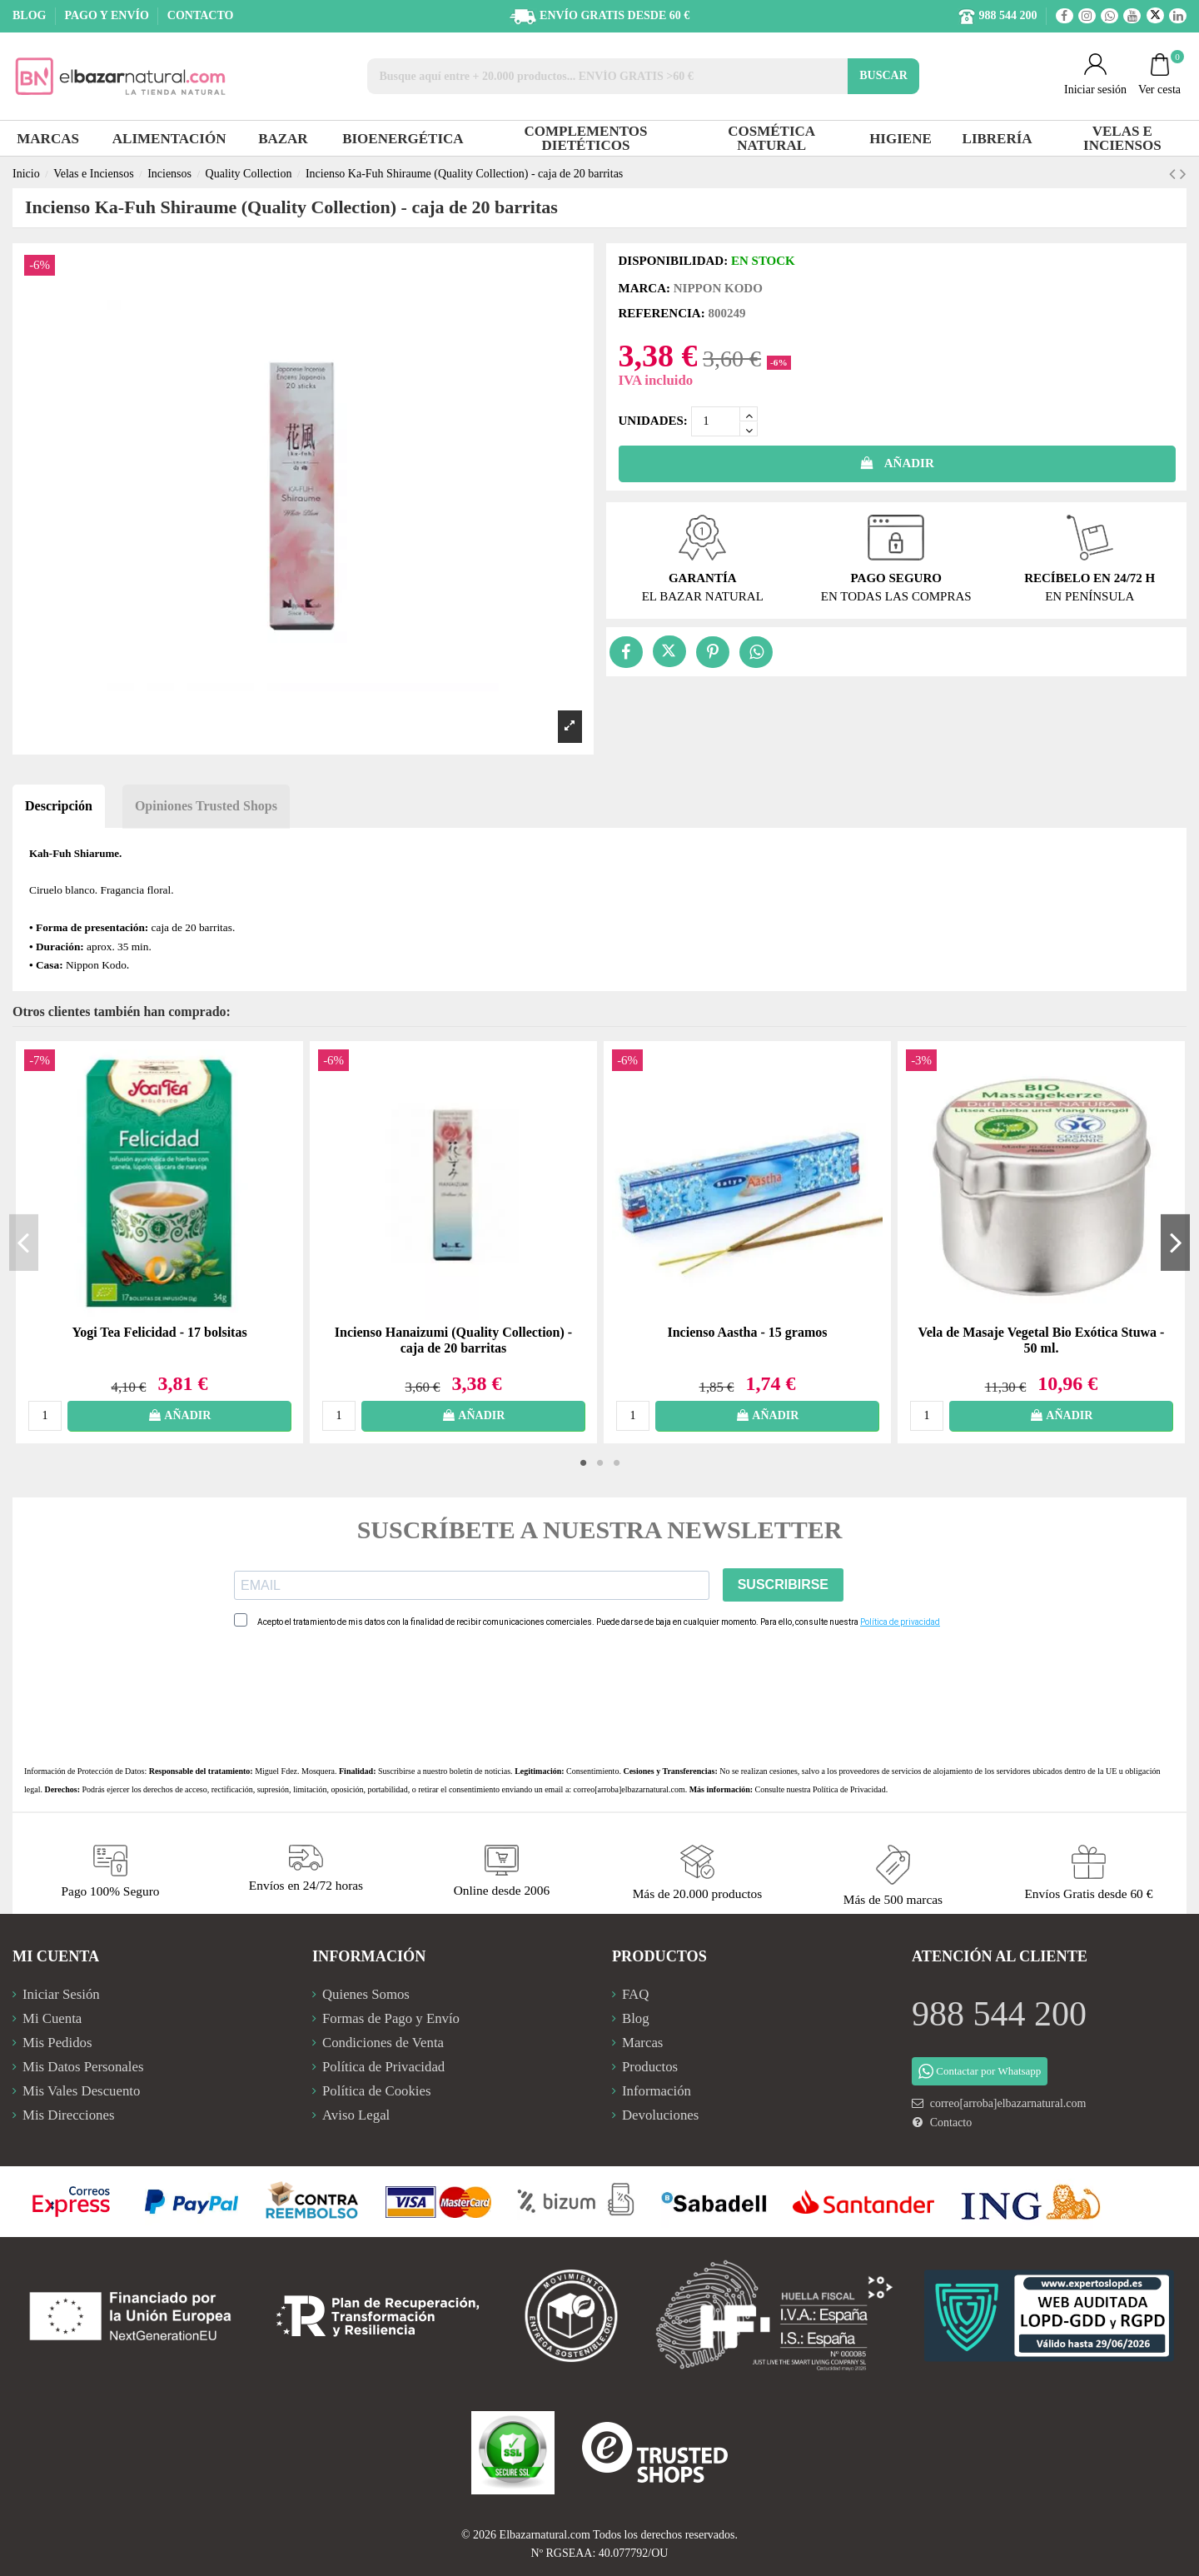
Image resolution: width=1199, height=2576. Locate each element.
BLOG (30, 15)
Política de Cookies (376, 2091)
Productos (650, 2067)
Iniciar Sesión (61, 1994)
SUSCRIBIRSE (783, 1584)
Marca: (644, 288)
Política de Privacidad (849, 1789)
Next (1175, 1241)
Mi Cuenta (52, 2018)
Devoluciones (660, 2115)
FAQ (635, 1994)
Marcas (642, 2042)
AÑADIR (896, 463)
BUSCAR (883, 75)
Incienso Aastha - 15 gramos (747, 1332)
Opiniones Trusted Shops (206, 806)
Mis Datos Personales (82, 2067)
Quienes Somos (366, 1994)
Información (656, 2091)
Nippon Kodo (718, 288)
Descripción (58, 806)
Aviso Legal (356, 2115)
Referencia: (662, 313)
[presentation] (360, 1696)
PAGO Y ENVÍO (108, 15)
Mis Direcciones (68, 2115)
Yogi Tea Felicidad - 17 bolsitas (159, 1332)
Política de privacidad (900, 1622)
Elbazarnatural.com (545, 2535)
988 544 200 (999, 2014)
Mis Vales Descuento (81, 2091)
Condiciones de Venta (383, 2042)
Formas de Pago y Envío (391, 2018)
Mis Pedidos (57, 2042)
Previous (23, 1241)
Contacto (951, 2122)
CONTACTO (200, 15)
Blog (635, 2018)
